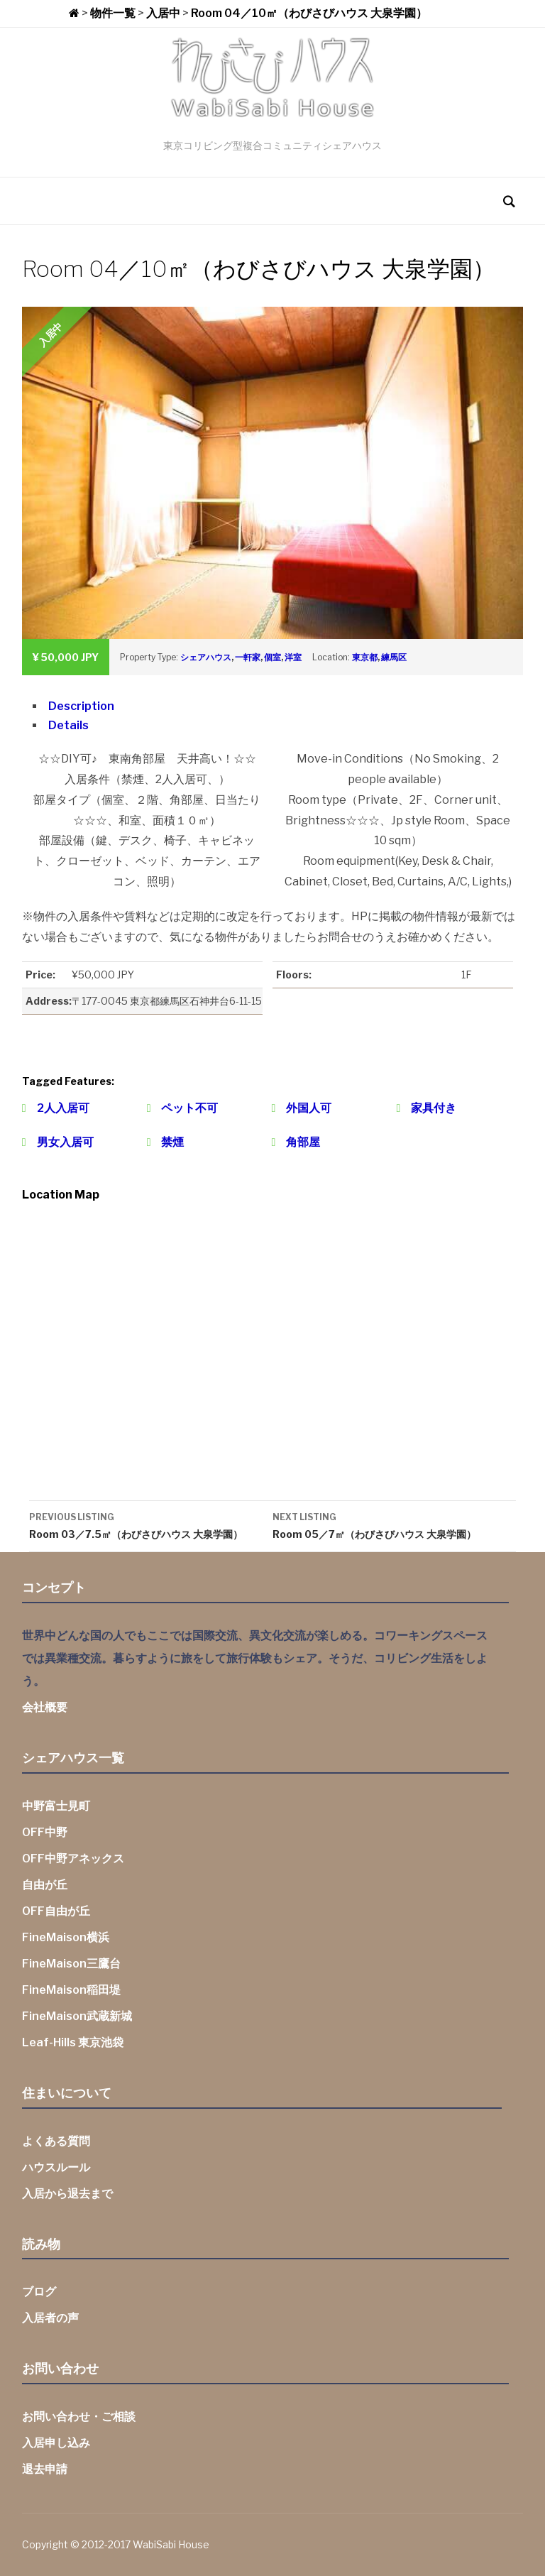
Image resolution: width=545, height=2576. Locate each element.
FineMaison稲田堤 (71, 1990)
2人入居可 (63, 1108)
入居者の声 (50, 2318)
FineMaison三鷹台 (71, 1963)
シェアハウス (205, 657)
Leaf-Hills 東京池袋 (72, 2042)
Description (81, 706)
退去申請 (44, 2469)
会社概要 (44, 1707)
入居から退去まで (67, 2193)
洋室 (293, 657)
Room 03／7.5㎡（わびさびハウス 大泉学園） (150, 1524)
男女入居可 (65, 1142)
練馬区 (394, 657)
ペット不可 (189, 1108)
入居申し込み (56, 2443)
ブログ (39, 2291)
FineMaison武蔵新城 (77, 2016)
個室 (272, 657)
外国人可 (308, 1108)
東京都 (365, 657)
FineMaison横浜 (65, 1937)
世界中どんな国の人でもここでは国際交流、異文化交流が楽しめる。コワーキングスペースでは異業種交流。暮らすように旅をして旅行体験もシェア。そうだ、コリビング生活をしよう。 (255, 1658)
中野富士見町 (56, 1806)
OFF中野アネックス (73, 1858)
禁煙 (172, 1142)
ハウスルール (56, 2167)
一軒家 (247, 657)
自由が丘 (44, 1885)
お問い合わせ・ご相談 (79, 2416)
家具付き (433, 1108)
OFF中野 (44, 1832)
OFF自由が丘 (56, 1911)
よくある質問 (56, 2141)
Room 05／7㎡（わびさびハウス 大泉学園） (394, 1524)
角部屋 (303, 1142)
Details (68, 725)
